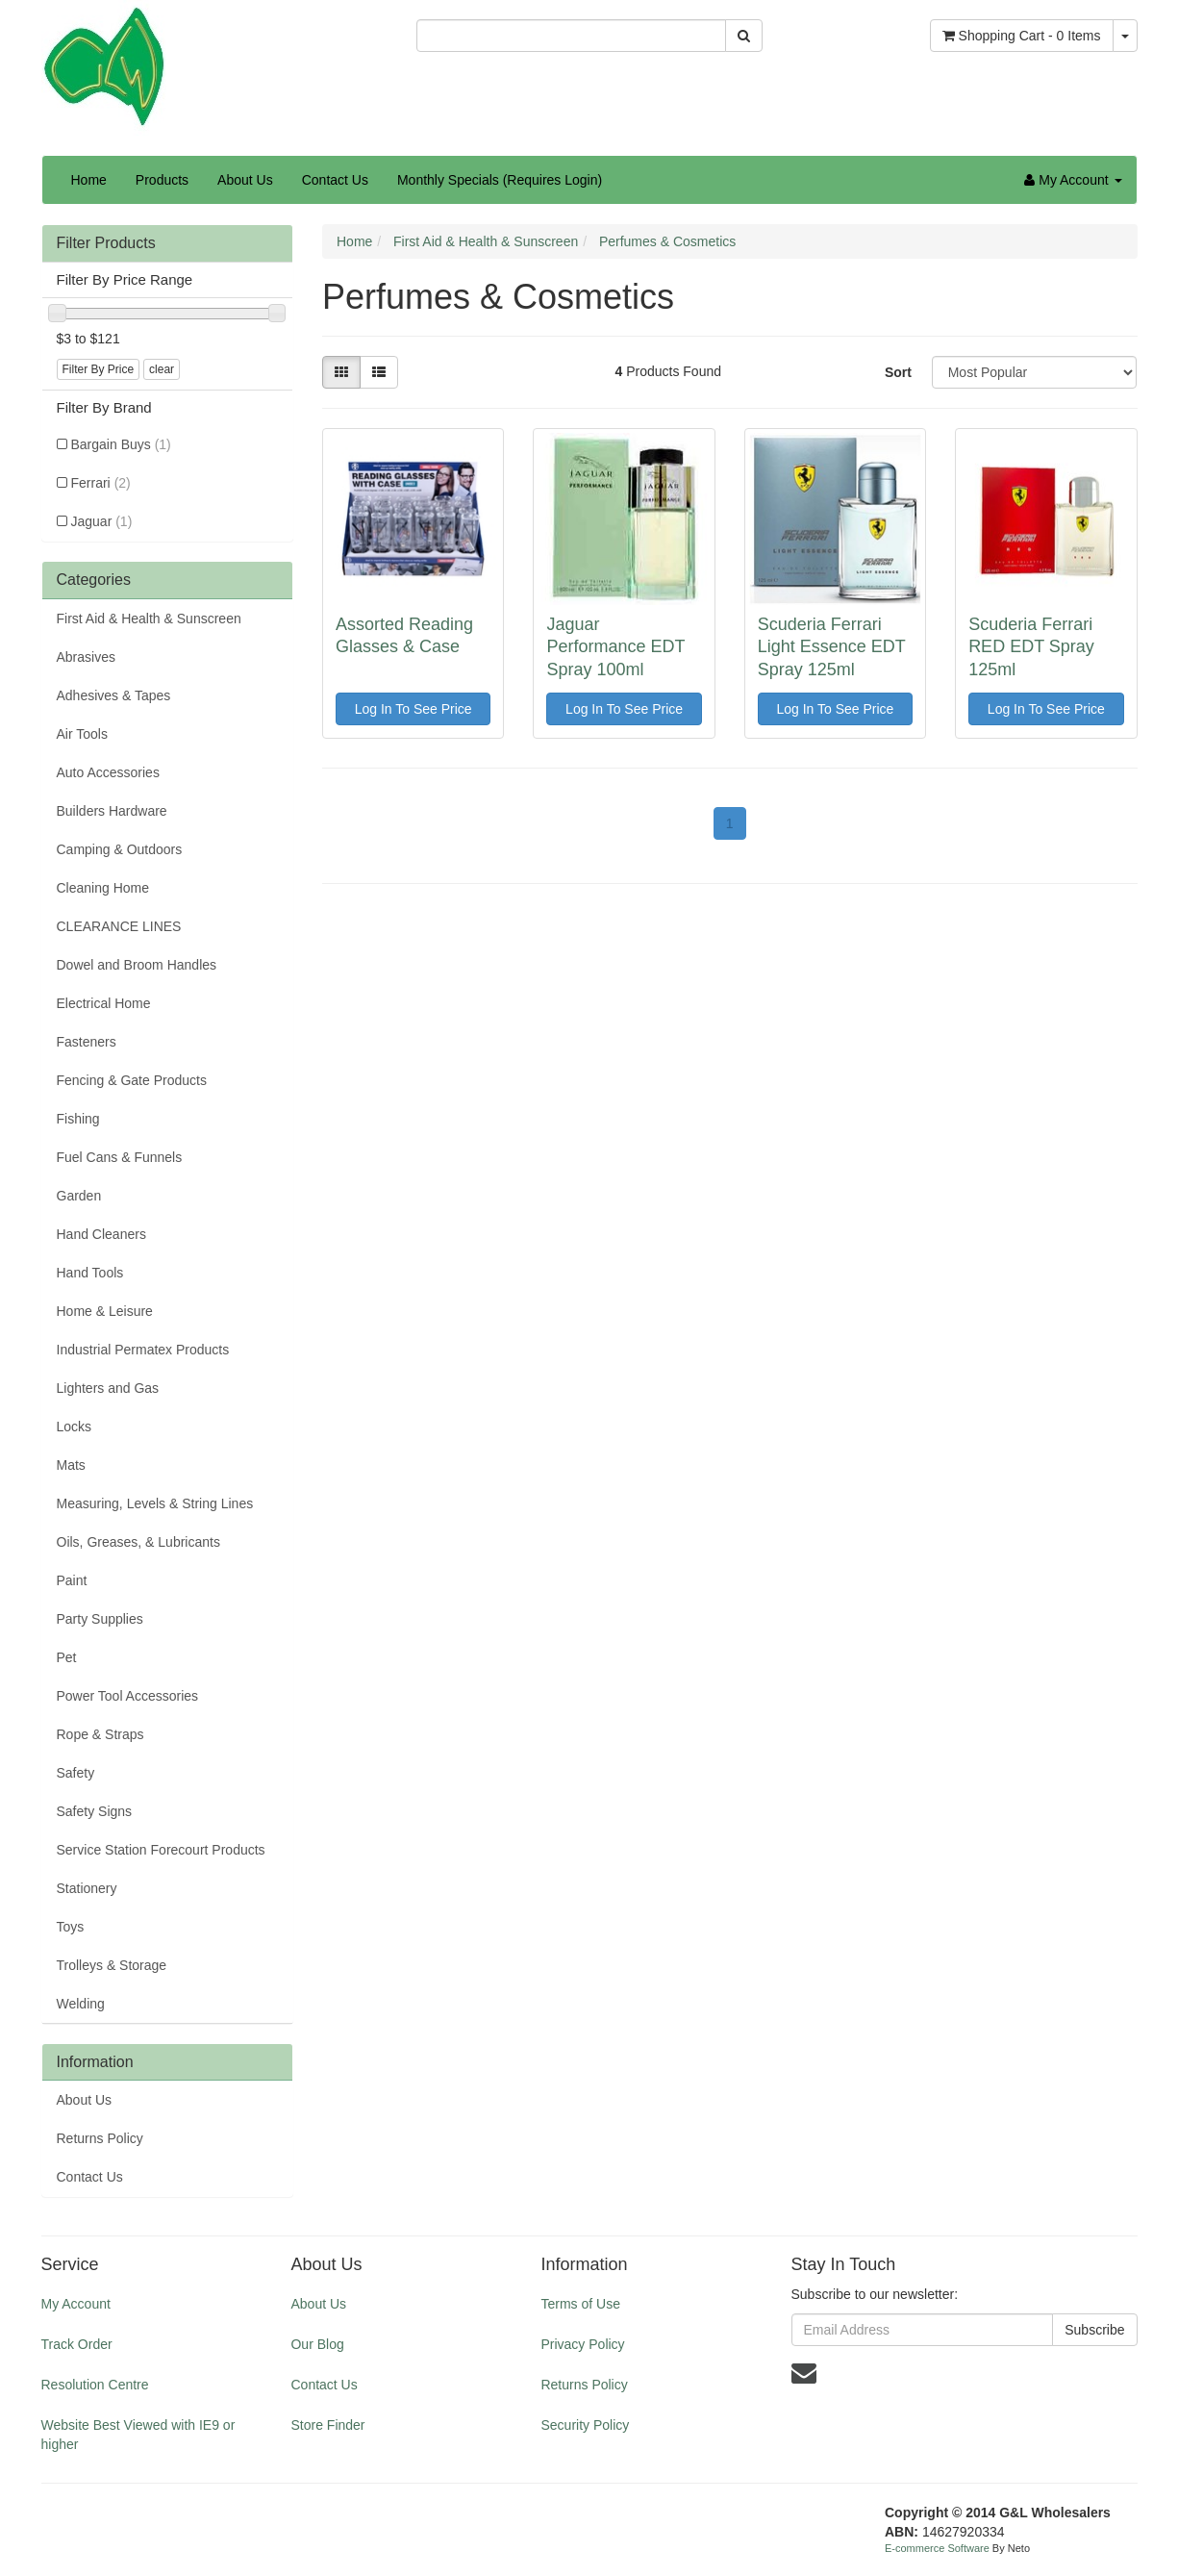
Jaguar (102, 521)
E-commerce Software (937, 2548)
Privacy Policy (582, 2344)
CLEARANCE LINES (119, 926)
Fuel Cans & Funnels (120, 1157)
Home (89, 180)
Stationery (87, 1888)
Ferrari (101, 483)
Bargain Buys (121, 444)
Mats (71, 1465)
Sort (898, 372)
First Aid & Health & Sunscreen (149, 618)
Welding (81, 2003)
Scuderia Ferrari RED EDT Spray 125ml (1031, 647)
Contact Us (335, 180)
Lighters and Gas (108, 1388)
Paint (72, 1580)
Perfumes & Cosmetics (667, 241)
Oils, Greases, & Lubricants (138, 1542)
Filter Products (106, 243)
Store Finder (327, 2425)
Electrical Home (104, 1003)
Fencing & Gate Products (132, 1080)
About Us (245, 180)
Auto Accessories (108, 772)
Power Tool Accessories (128, 1696)
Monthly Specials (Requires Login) (499, 180)
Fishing (78, 1118)
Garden (79, 1195)
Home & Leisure (105, 1311)
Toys (71, 1926)
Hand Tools (90, 1272)
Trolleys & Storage (112, 1965)
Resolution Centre (95, 2384)
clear (161, 369)
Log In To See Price (413, 709)
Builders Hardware (112, 811)
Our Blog (316, 2344)
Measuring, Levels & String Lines (155, 1503)
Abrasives (86, 657)
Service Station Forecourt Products (161, 1849)
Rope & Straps (100, 1734)
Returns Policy (100, 2138)
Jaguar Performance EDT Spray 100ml (615, 647)
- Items (1021, 35)
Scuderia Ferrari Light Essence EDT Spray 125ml (832, 647)
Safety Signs (95, 1811)
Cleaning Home (103, 888)
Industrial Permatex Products (143, 1349)
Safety (76, 1772)
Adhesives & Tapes (114, 695)
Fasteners (86, 1041)
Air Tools (82, 734)
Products (162, 180)
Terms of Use (579, 2303)
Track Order (77, 2344)
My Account (76, 2303)
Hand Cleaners (101, 1234)
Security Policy (584, 2425)
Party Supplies (100, 1619)
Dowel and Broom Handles (137, 964)
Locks (74, 1426)
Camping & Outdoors (120, 849)
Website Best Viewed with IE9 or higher (138, 2434)
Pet (67, 1657)
